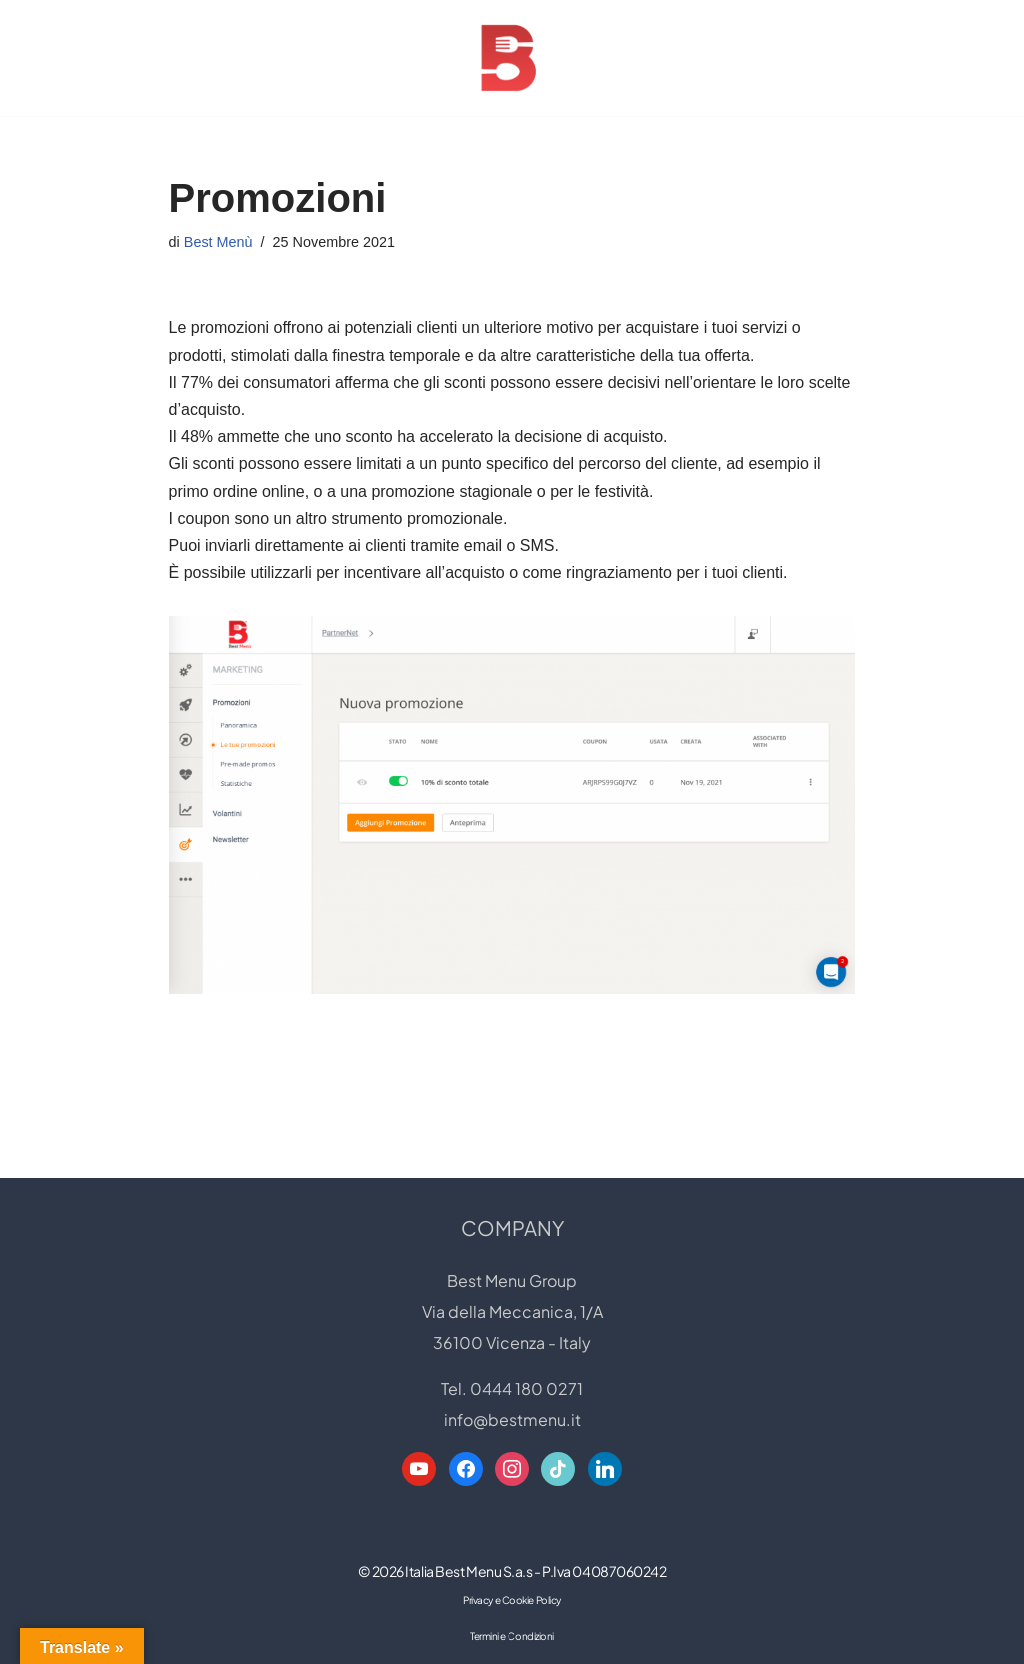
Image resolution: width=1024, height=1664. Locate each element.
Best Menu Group (512, 1280)
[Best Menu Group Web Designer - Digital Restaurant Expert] (512, 58)
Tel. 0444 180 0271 (512, 1388)
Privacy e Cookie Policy (512, 1600)
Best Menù (218, 242)
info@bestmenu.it (512, 1419)
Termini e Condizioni (512, 1636)
